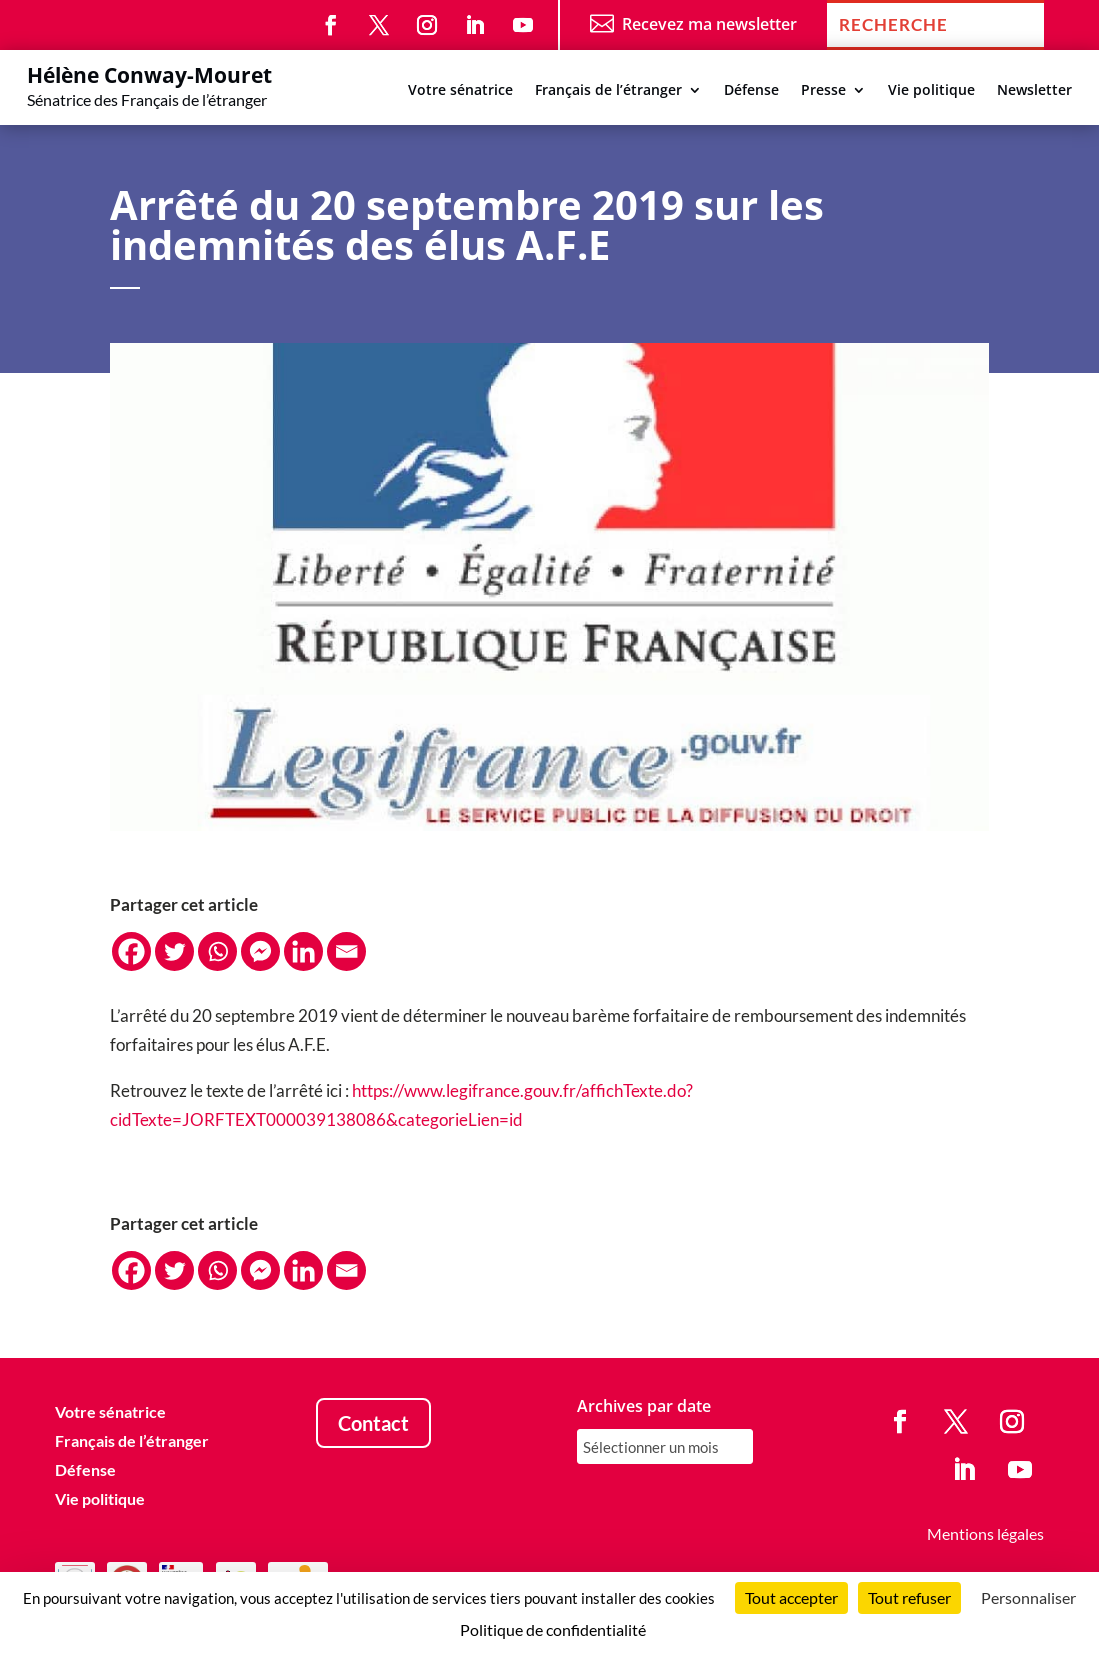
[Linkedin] (303, 951)
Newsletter (1034, 91)
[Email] (346, 951)
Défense (751, 91)
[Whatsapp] (217, 951)
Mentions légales (985, 1533)
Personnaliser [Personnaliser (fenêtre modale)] (1028, 1597)
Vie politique (931, 91)
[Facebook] (131, 951)
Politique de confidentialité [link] (553, 1629)
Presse (823, 91)
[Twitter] (174, 951)
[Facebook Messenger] (260, 951)
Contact (373, 1423)
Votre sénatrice (460, 91)
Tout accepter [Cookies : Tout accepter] (791, 1597)
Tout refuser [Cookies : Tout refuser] (909, 1597)
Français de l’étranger (608, 91)
